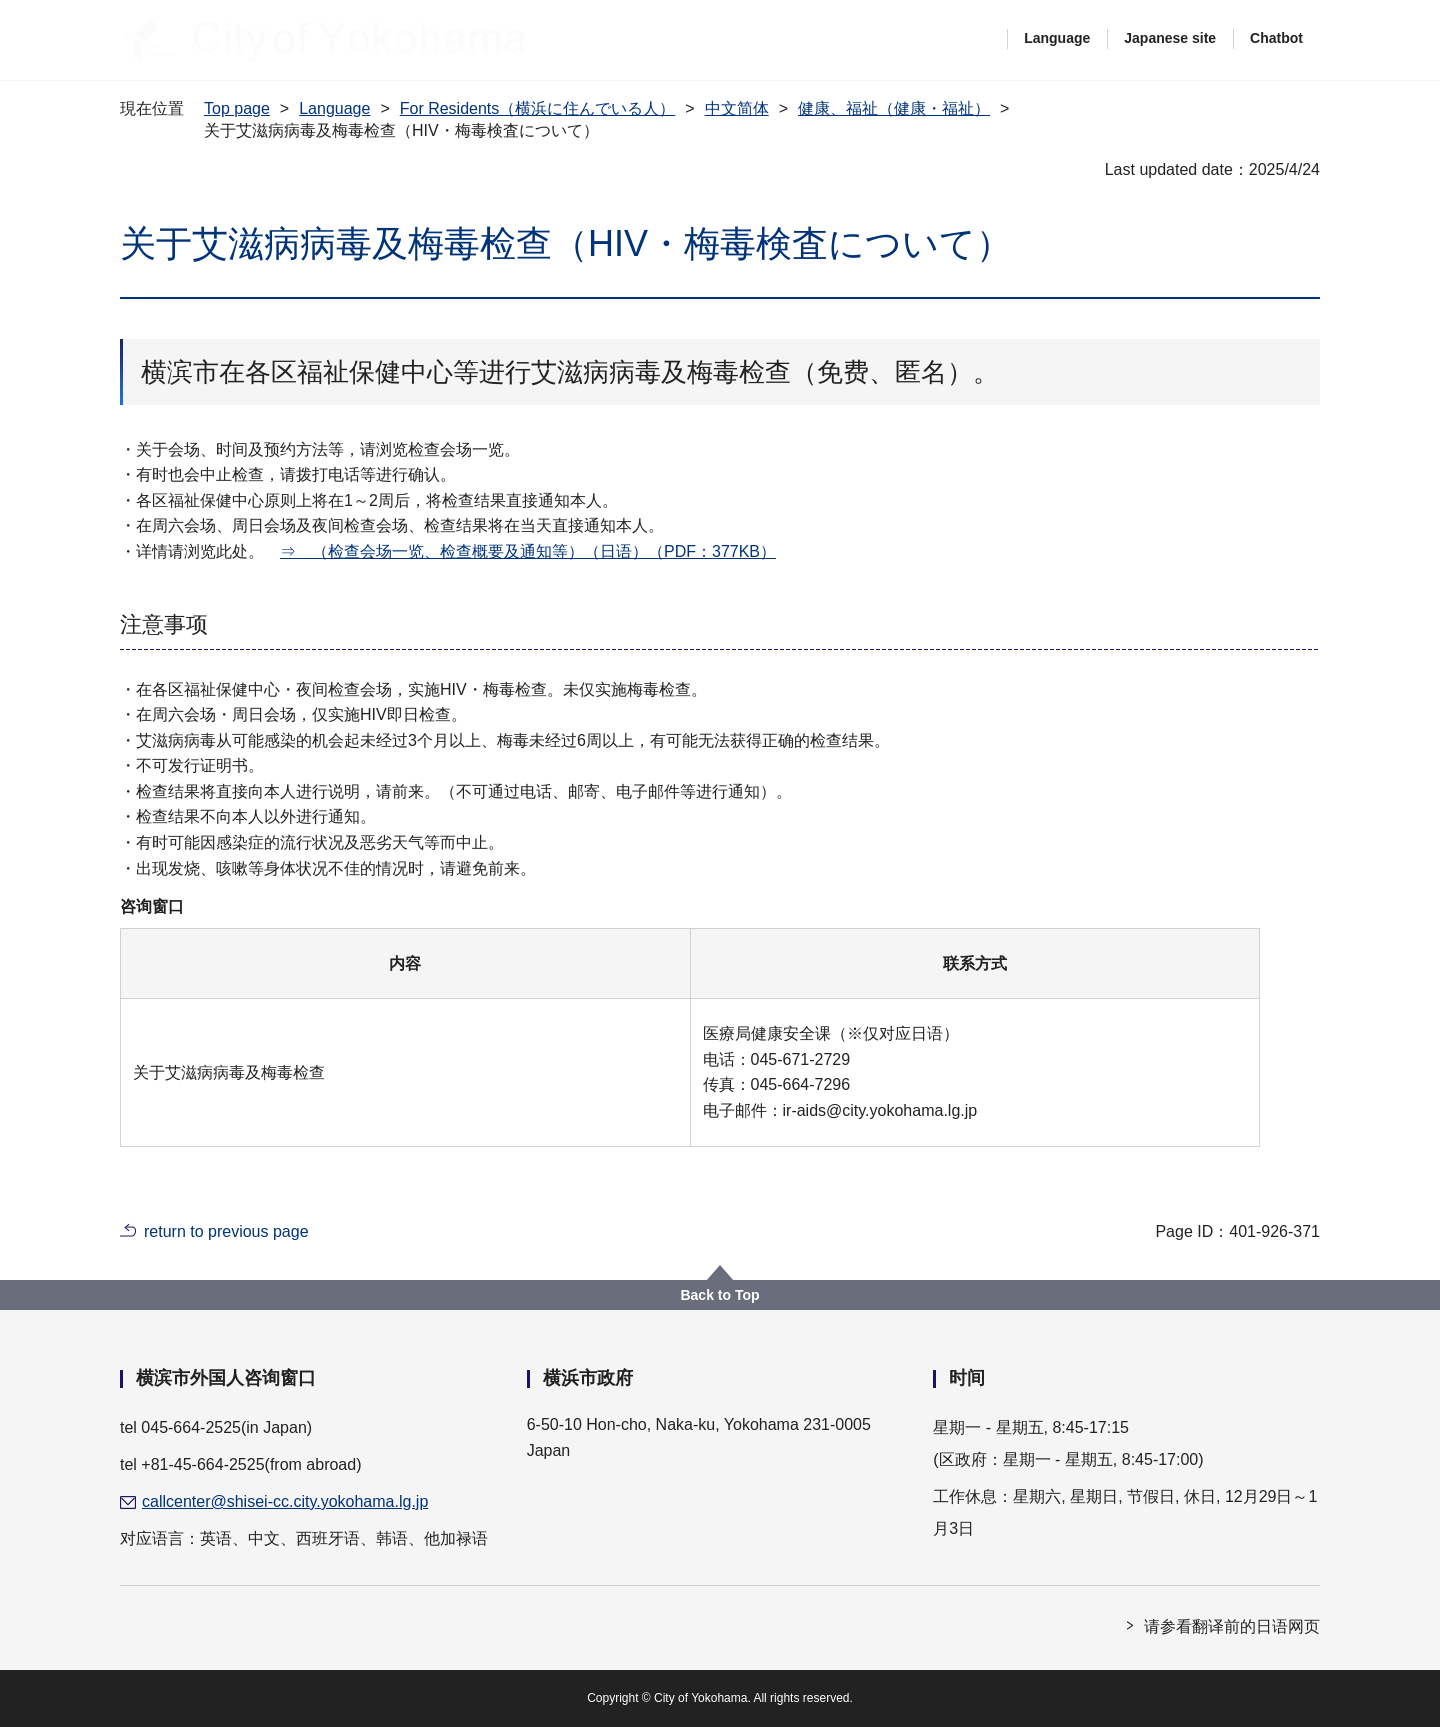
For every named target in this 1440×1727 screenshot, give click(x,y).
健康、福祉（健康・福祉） (894, 108)
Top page (237, 108)
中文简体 (737, 108)
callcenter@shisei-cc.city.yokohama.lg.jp (285, 1501)
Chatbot (1276, 38)
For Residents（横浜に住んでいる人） (538, 108)
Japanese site (1170, 38)
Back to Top (719, 1295)
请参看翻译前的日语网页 (1232, 1626)
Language (1057, 38)
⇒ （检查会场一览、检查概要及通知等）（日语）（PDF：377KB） (528, 551)
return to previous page (226, 1231)
